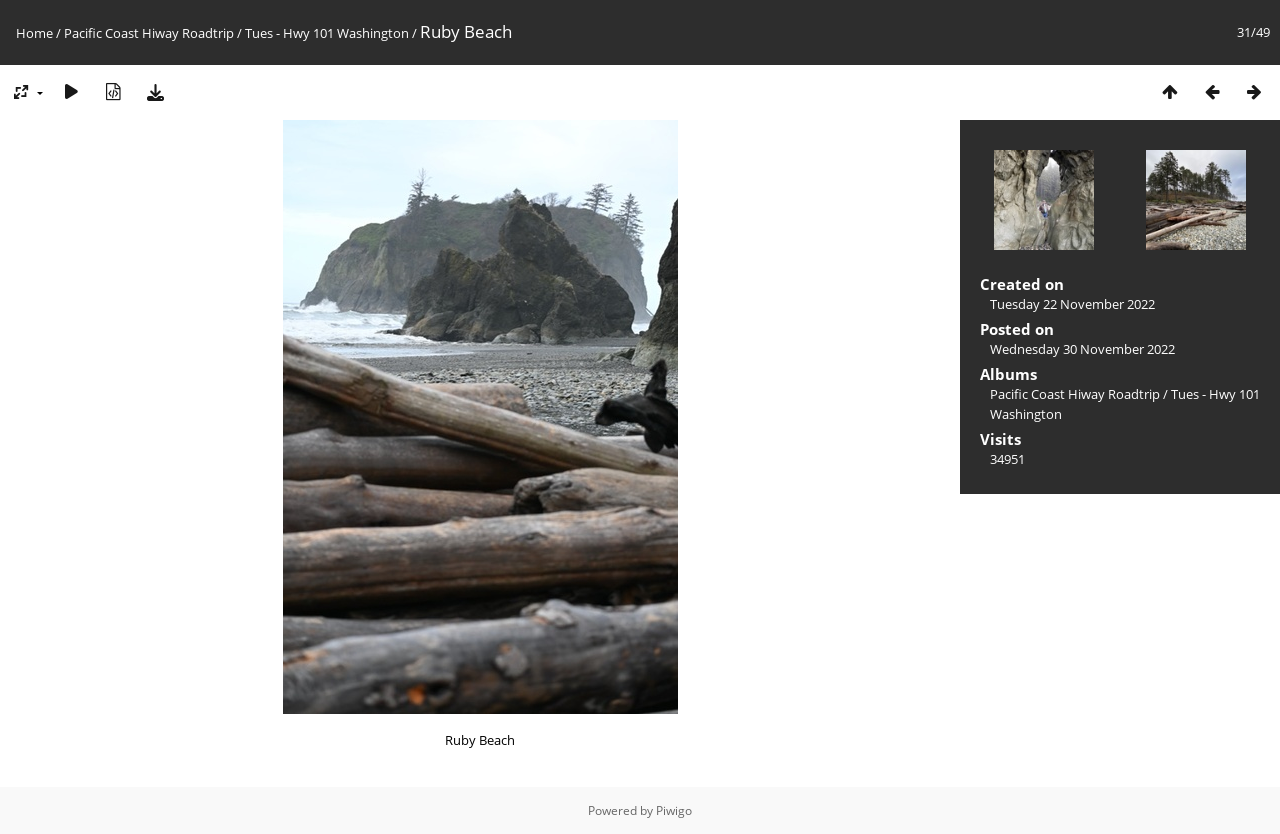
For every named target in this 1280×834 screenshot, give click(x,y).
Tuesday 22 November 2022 (1072, 304)
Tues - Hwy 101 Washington (327, 33)
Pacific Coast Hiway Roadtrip (149, 33)
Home (34, 33)
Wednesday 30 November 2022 (1082, 349)
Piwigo (674, 810)
